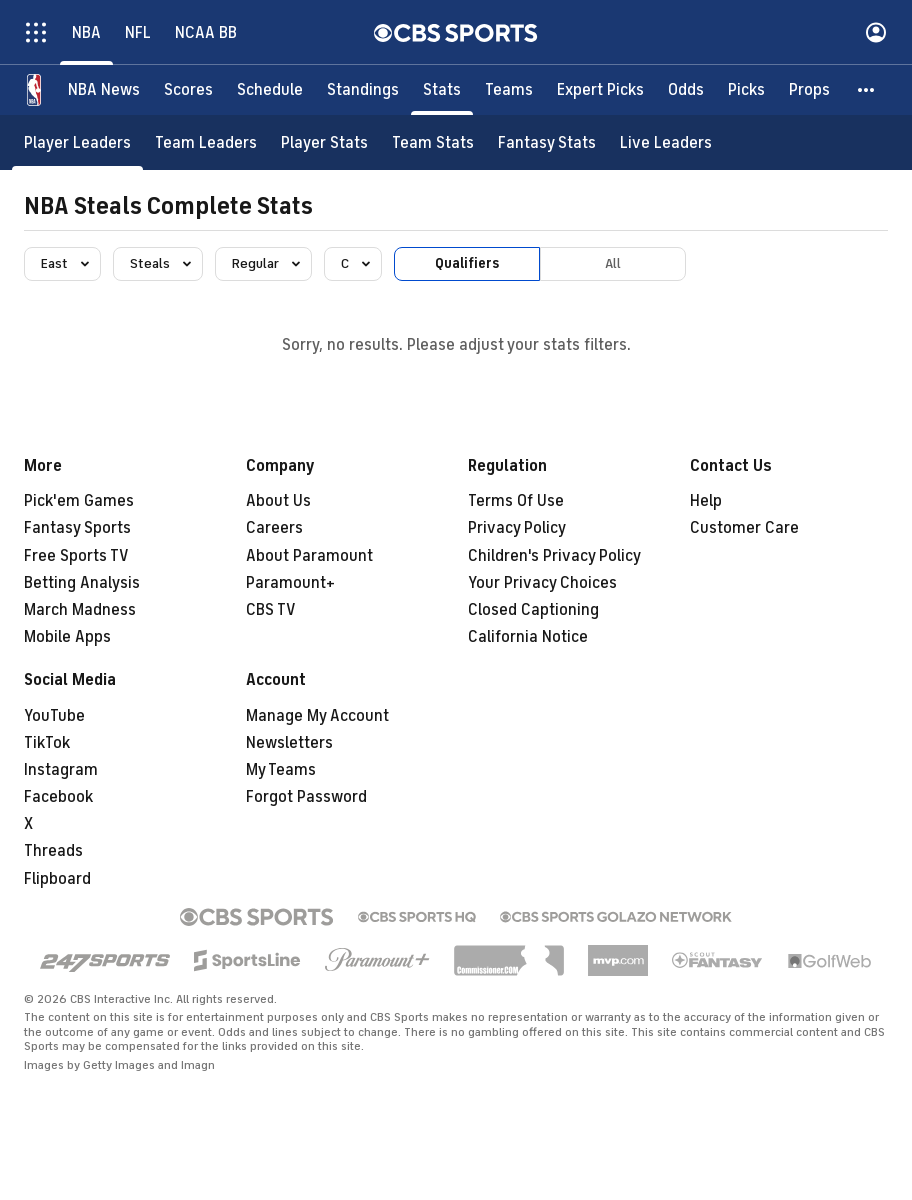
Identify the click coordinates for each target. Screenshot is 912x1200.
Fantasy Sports (77, 528)
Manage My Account (317, 716)
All (613, 263)
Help (706, 501)
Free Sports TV (76, 556)
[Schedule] (270, 90)
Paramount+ (290, 583)
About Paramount (309, 556)
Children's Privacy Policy (554, 556)
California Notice (528, 637)
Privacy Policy (517, 528)
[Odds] (686, 90)
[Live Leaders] (666, 142)
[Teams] (509, 90)
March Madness (80, 610)
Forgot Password (306, 797)
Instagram (61, 770)
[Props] (809, 90)
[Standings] (363, 90)
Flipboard (57, 879)
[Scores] (188, 90)
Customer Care (744, 528)
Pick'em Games (79, 501)
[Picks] (746, 90)
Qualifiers (467, 263)
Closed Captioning (533, 610)
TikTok (47, 743)
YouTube (54, 716)
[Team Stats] (433, 142)
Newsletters (289, 743)
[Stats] (442, 90)
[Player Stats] (324, 142)
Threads (53, 851)
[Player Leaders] (77, 142)
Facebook (58, 797)
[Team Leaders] (206, 142)
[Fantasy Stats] (547, 142)
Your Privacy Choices (542, 583)
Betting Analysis (82, 583)
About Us (278, 501)
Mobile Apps (67, 637)
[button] (867, 90)
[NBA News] (104, 90)
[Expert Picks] (600, 90)
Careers (274, 528)
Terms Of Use (516, 501)
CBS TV (271, 610)
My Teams (281, 770)
